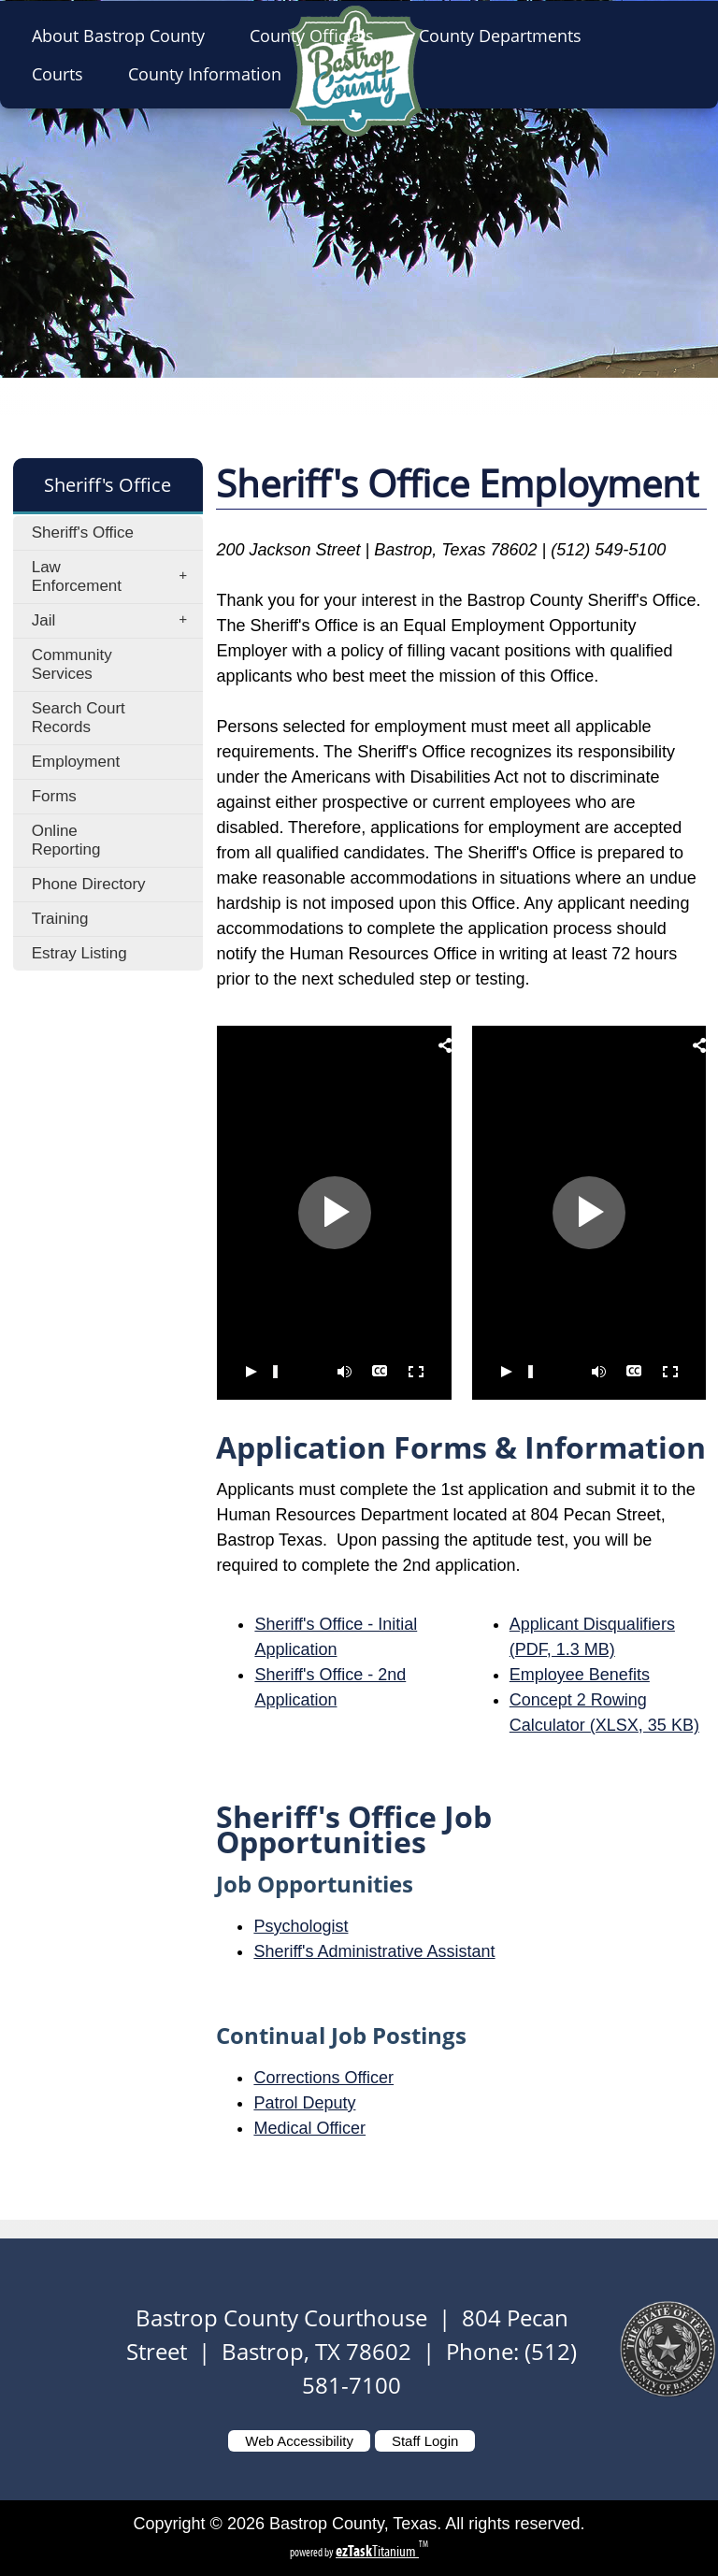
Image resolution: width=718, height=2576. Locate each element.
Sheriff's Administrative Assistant (374, 1951)
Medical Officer (309, 2128)
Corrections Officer (323, 2077)
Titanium (377, 2551)
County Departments (506, 35)
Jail (115, 621)
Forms (54, 796)
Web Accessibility (299, 2441)
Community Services (72, 664)
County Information (210, 74)
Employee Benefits (580, 1674)
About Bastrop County (124, 35)
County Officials (317, 35)
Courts (63, 74)
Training (60, 919)
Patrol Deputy (304, 2103)
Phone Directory (89, 884)
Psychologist (300, 1926)
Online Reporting (66, 840)
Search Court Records (78, 717)
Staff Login (425, 2441)
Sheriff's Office (83, 532)
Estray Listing (79, 953)
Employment (76, 761)
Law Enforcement (115, 576)
